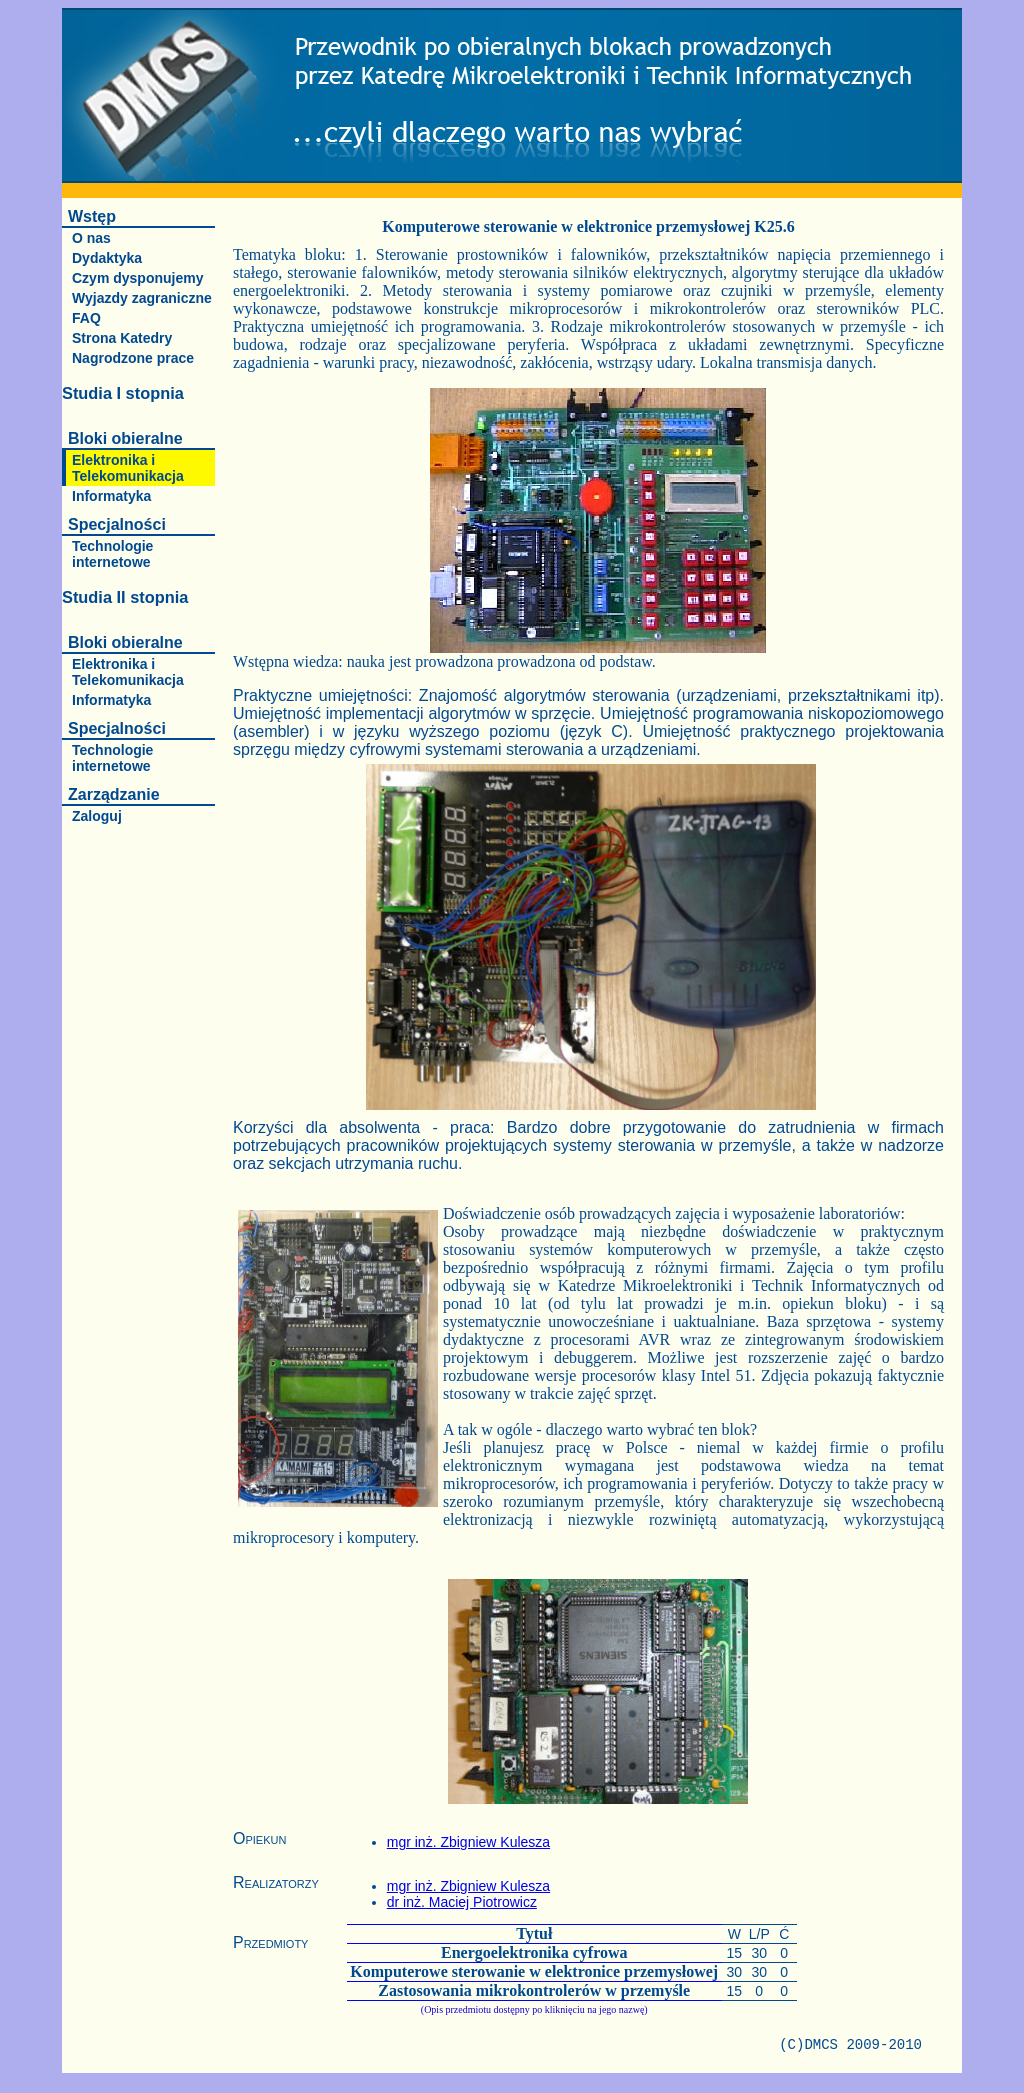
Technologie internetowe (112, 554)
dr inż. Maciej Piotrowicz (462, 1902)
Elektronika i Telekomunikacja (128, 468)
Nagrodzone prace (133, 358)
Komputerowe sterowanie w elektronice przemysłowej (534, 1971)
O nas (91, 238)
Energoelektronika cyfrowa (534, 1952)
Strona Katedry (122, 338)
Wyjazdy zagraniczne (142, 298)
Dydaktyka (107, 258)
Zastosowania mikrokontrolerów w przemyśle (534, 1990)
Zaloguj (97, 816)
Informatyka (111, 496)
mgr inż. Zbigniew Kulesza (468, 1842)
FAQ (86, 318)
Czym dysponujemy (137, 278)
